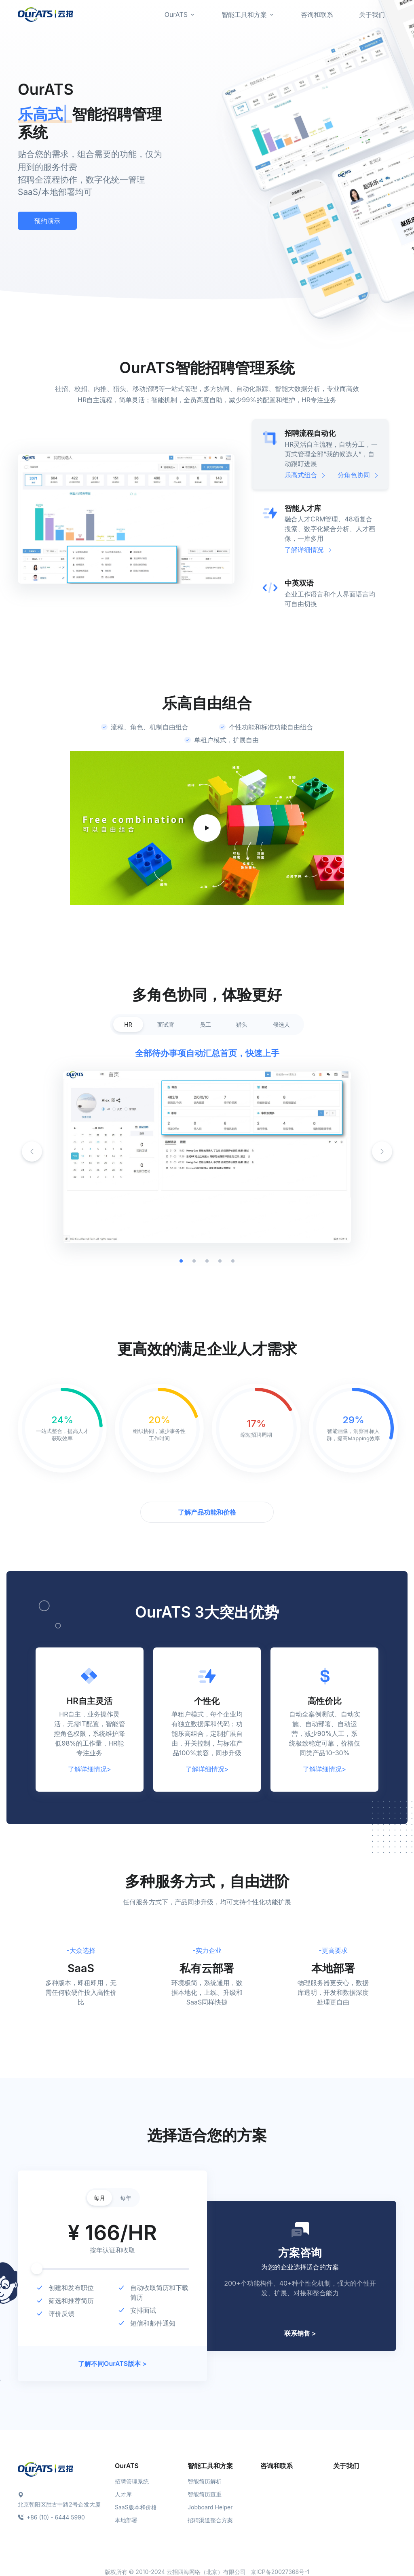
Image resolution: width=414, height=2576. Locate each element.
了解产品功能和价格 (207, 1512)
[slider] (36, 2268)
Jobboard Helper (210, 2507)
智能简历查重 (205, 2494)
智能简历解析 (205, 2481)
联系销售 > (300, 2333)
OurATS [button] (176, 15)
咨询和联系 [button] (317, 15)
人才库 (123, 2494)
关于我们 (346, 2466)
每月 (99, 2197)
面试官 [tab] (165, 1024)
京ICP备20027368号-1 (280, 2571)
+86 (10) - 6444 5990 (51, 2517)
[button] (382, 1151)
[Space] (45, 2469)
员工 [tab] (205, 1024)
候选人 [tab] (281, 1024)
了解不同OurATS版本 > (112, 2364)
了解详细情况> (89, 1769)
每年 (125, 2197)
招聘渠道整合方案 (210, 2520)
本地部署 (126, 2520)
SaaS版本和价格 (136, 2507)
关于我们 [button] (372, 15)
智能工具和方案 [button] (244, 15)
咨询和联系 (276, 2466)
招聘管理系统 (132, 2481)
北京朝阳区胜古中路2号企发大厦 (59, 2504)
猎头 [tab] (241, 1024)
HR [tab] (128, 1024)
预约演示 (47, 221)
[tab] (320, 454)
